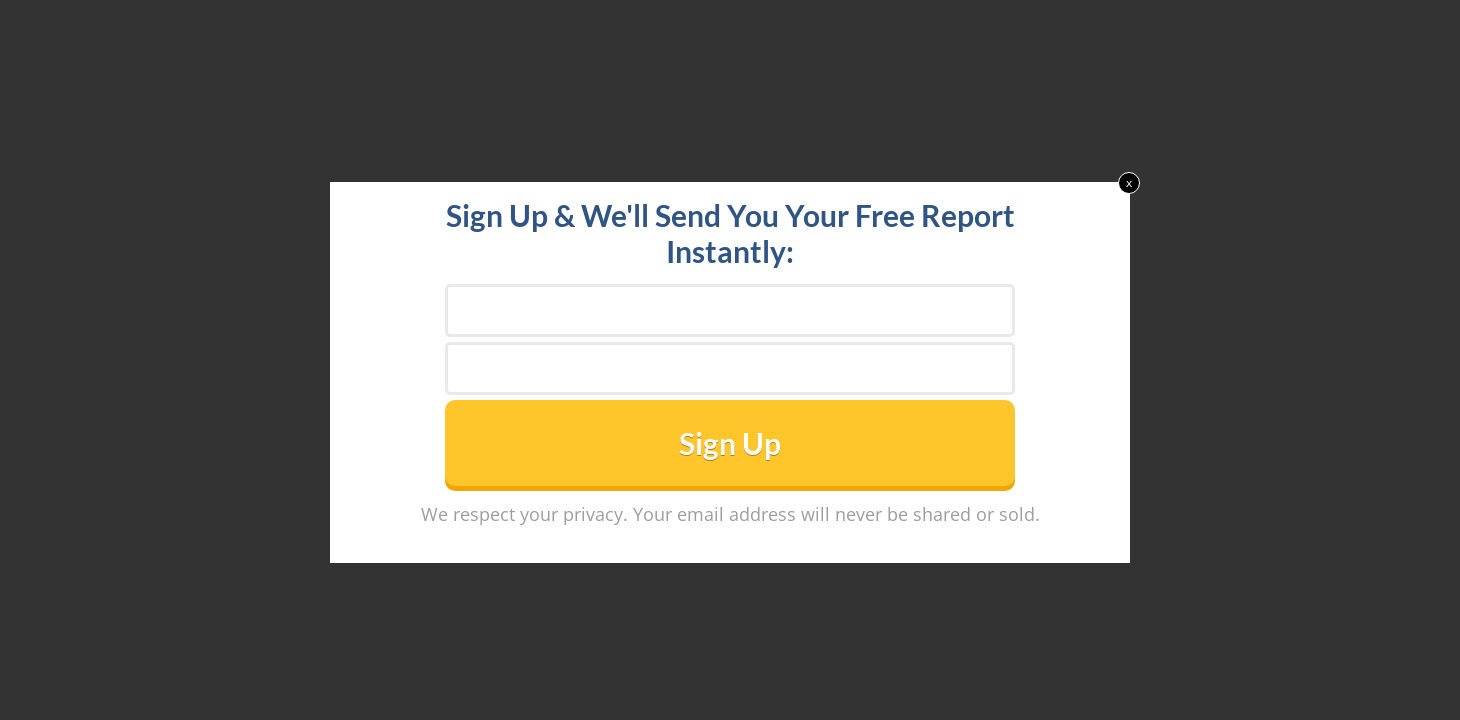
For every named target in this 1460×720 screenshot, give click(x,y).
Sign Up (730, 443)
